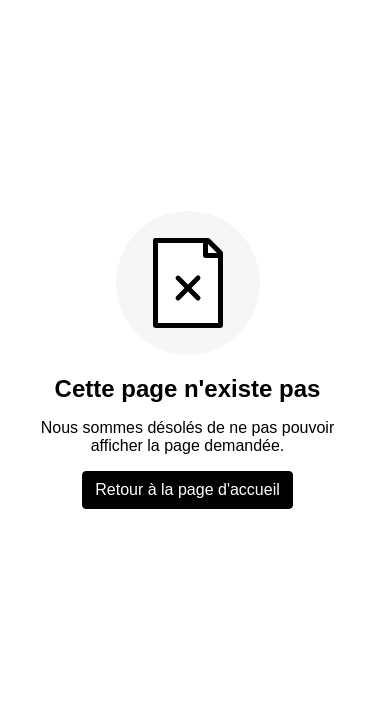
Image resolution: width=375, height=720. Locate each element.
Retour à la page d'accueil (187, 489)
